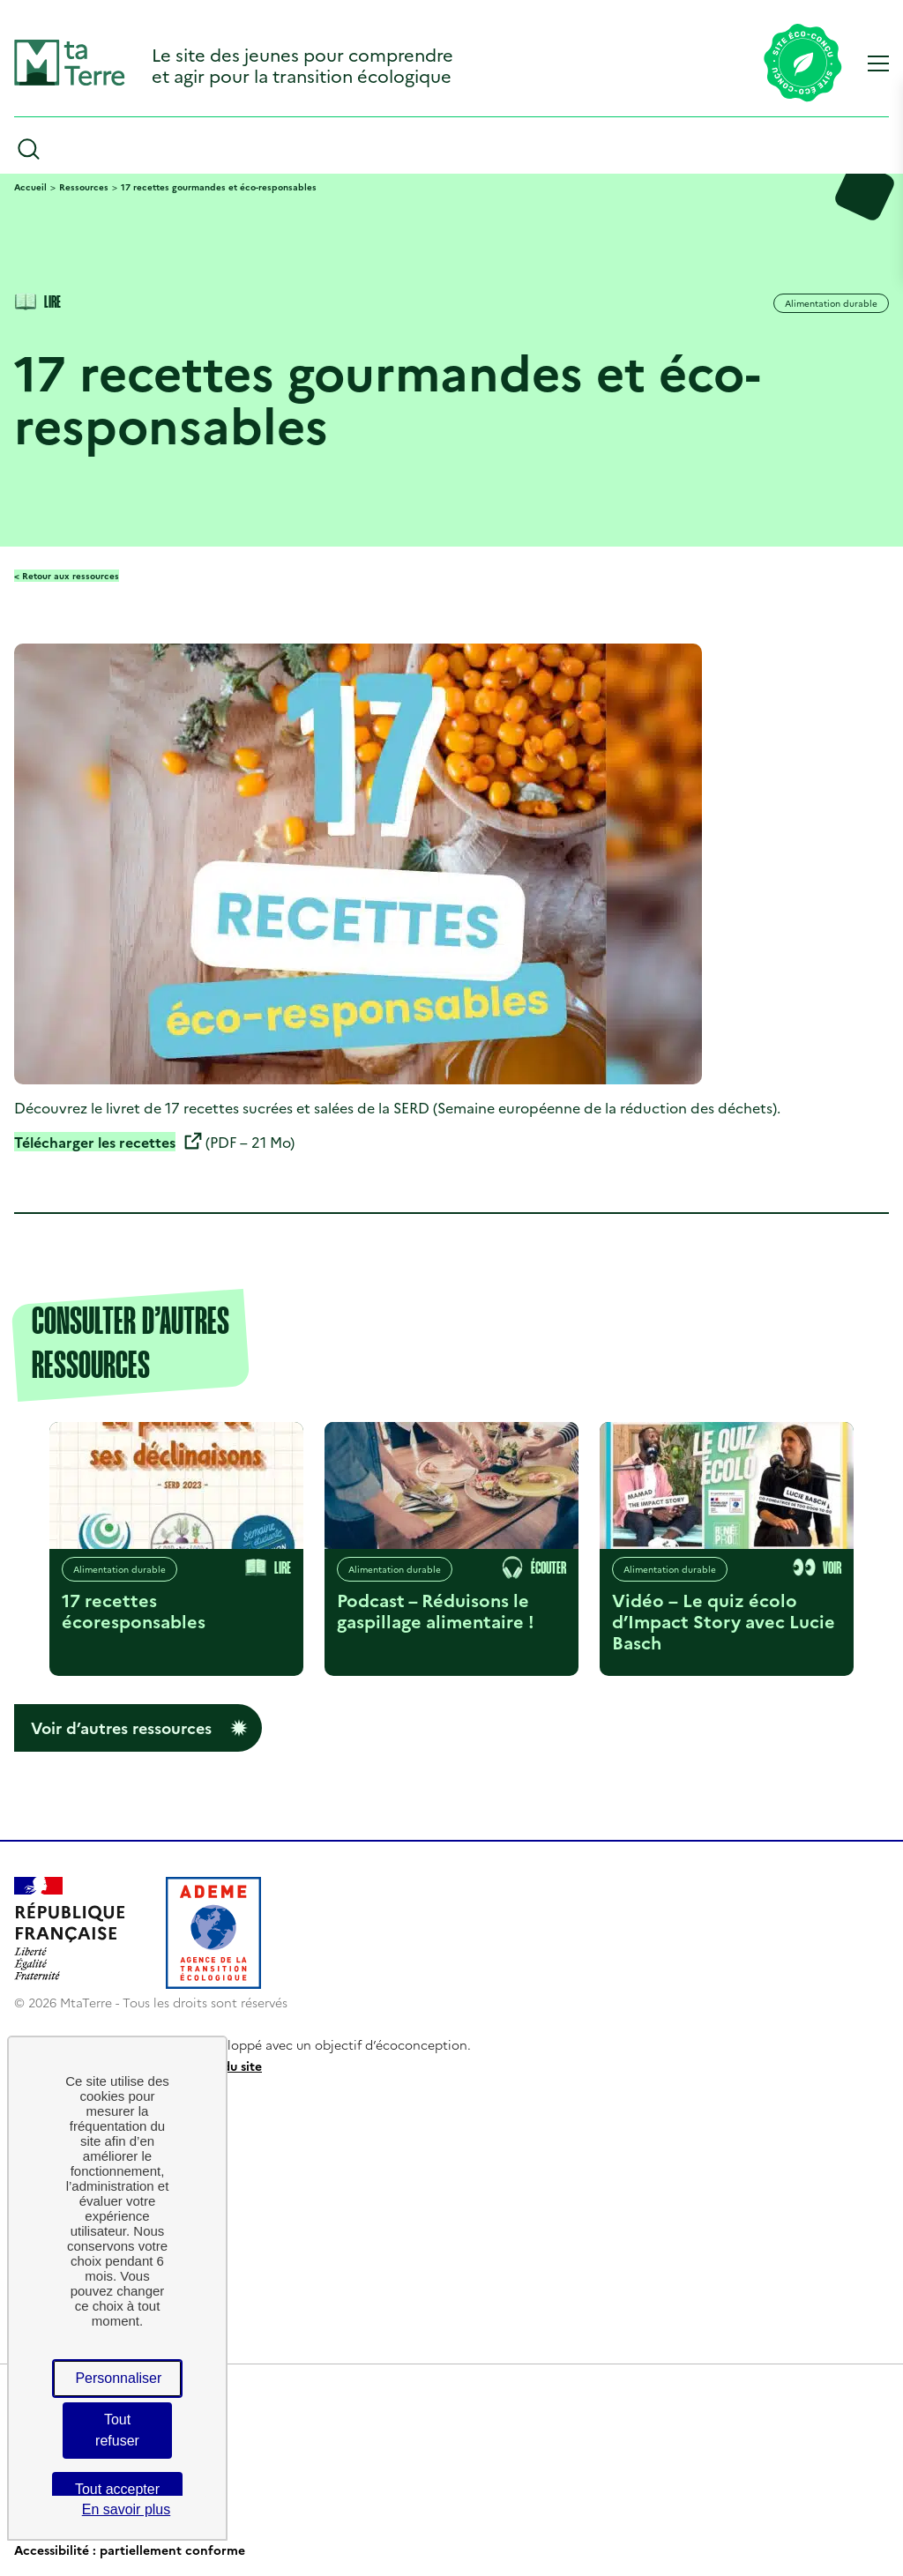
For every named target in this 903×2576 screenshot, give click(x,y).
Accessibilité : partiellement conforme (129, 2549)
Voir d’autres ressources (121, 1727)
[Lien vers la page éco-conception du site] (803, 64)
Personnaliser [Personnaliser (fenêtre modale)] (118, 2378)
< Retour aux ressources (66, 576)
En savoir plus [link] (126, 2509)
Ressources (83, 187)
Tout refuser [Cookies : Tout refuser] (117, 2430)
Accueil (30, 187)
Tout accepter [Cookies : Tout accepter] (117, 2489)
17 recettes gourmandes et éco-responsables (219, 187)
